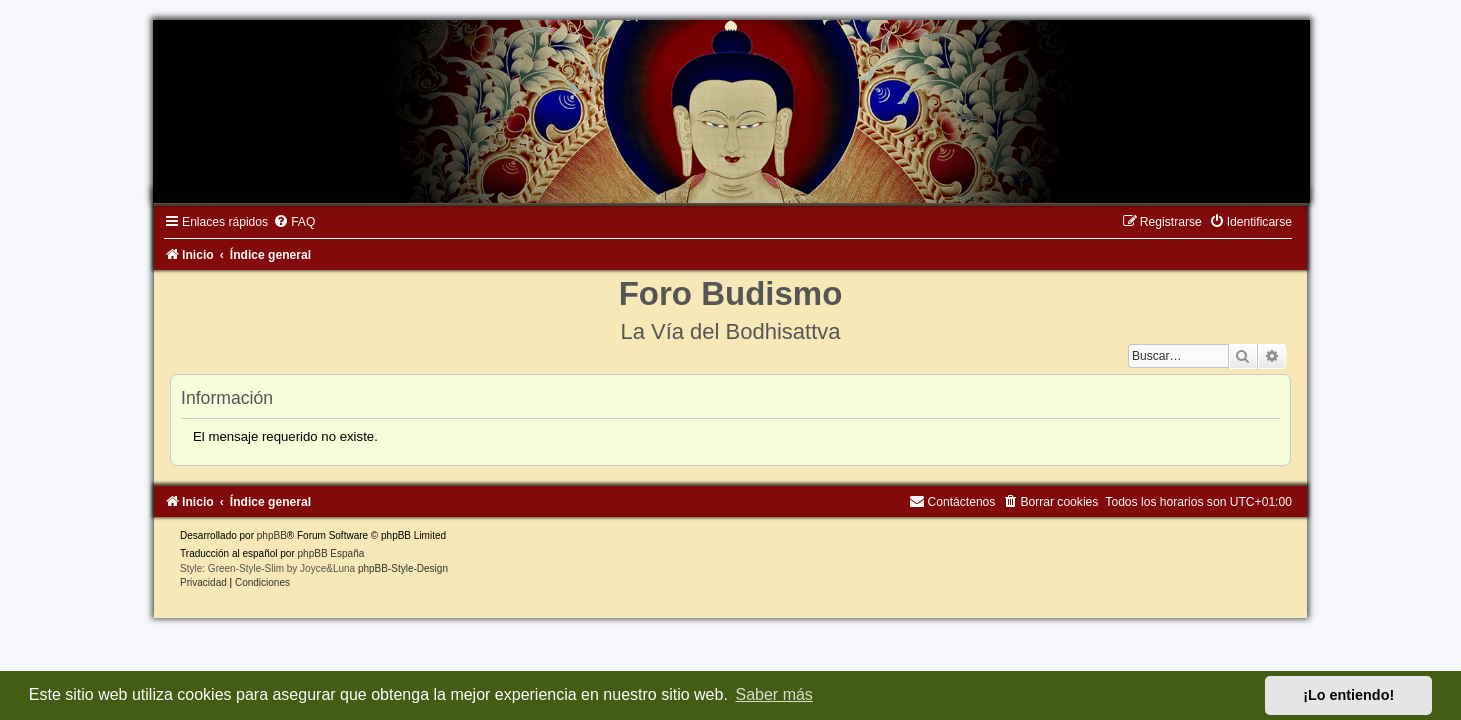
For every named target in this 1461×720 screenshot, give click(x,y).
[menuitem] (285, 225)
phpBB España (321, 556)
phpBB (262, 538)
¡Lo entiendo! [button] (1348, 695)
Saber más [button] (774, 694)
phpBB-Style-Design (394, 571)
